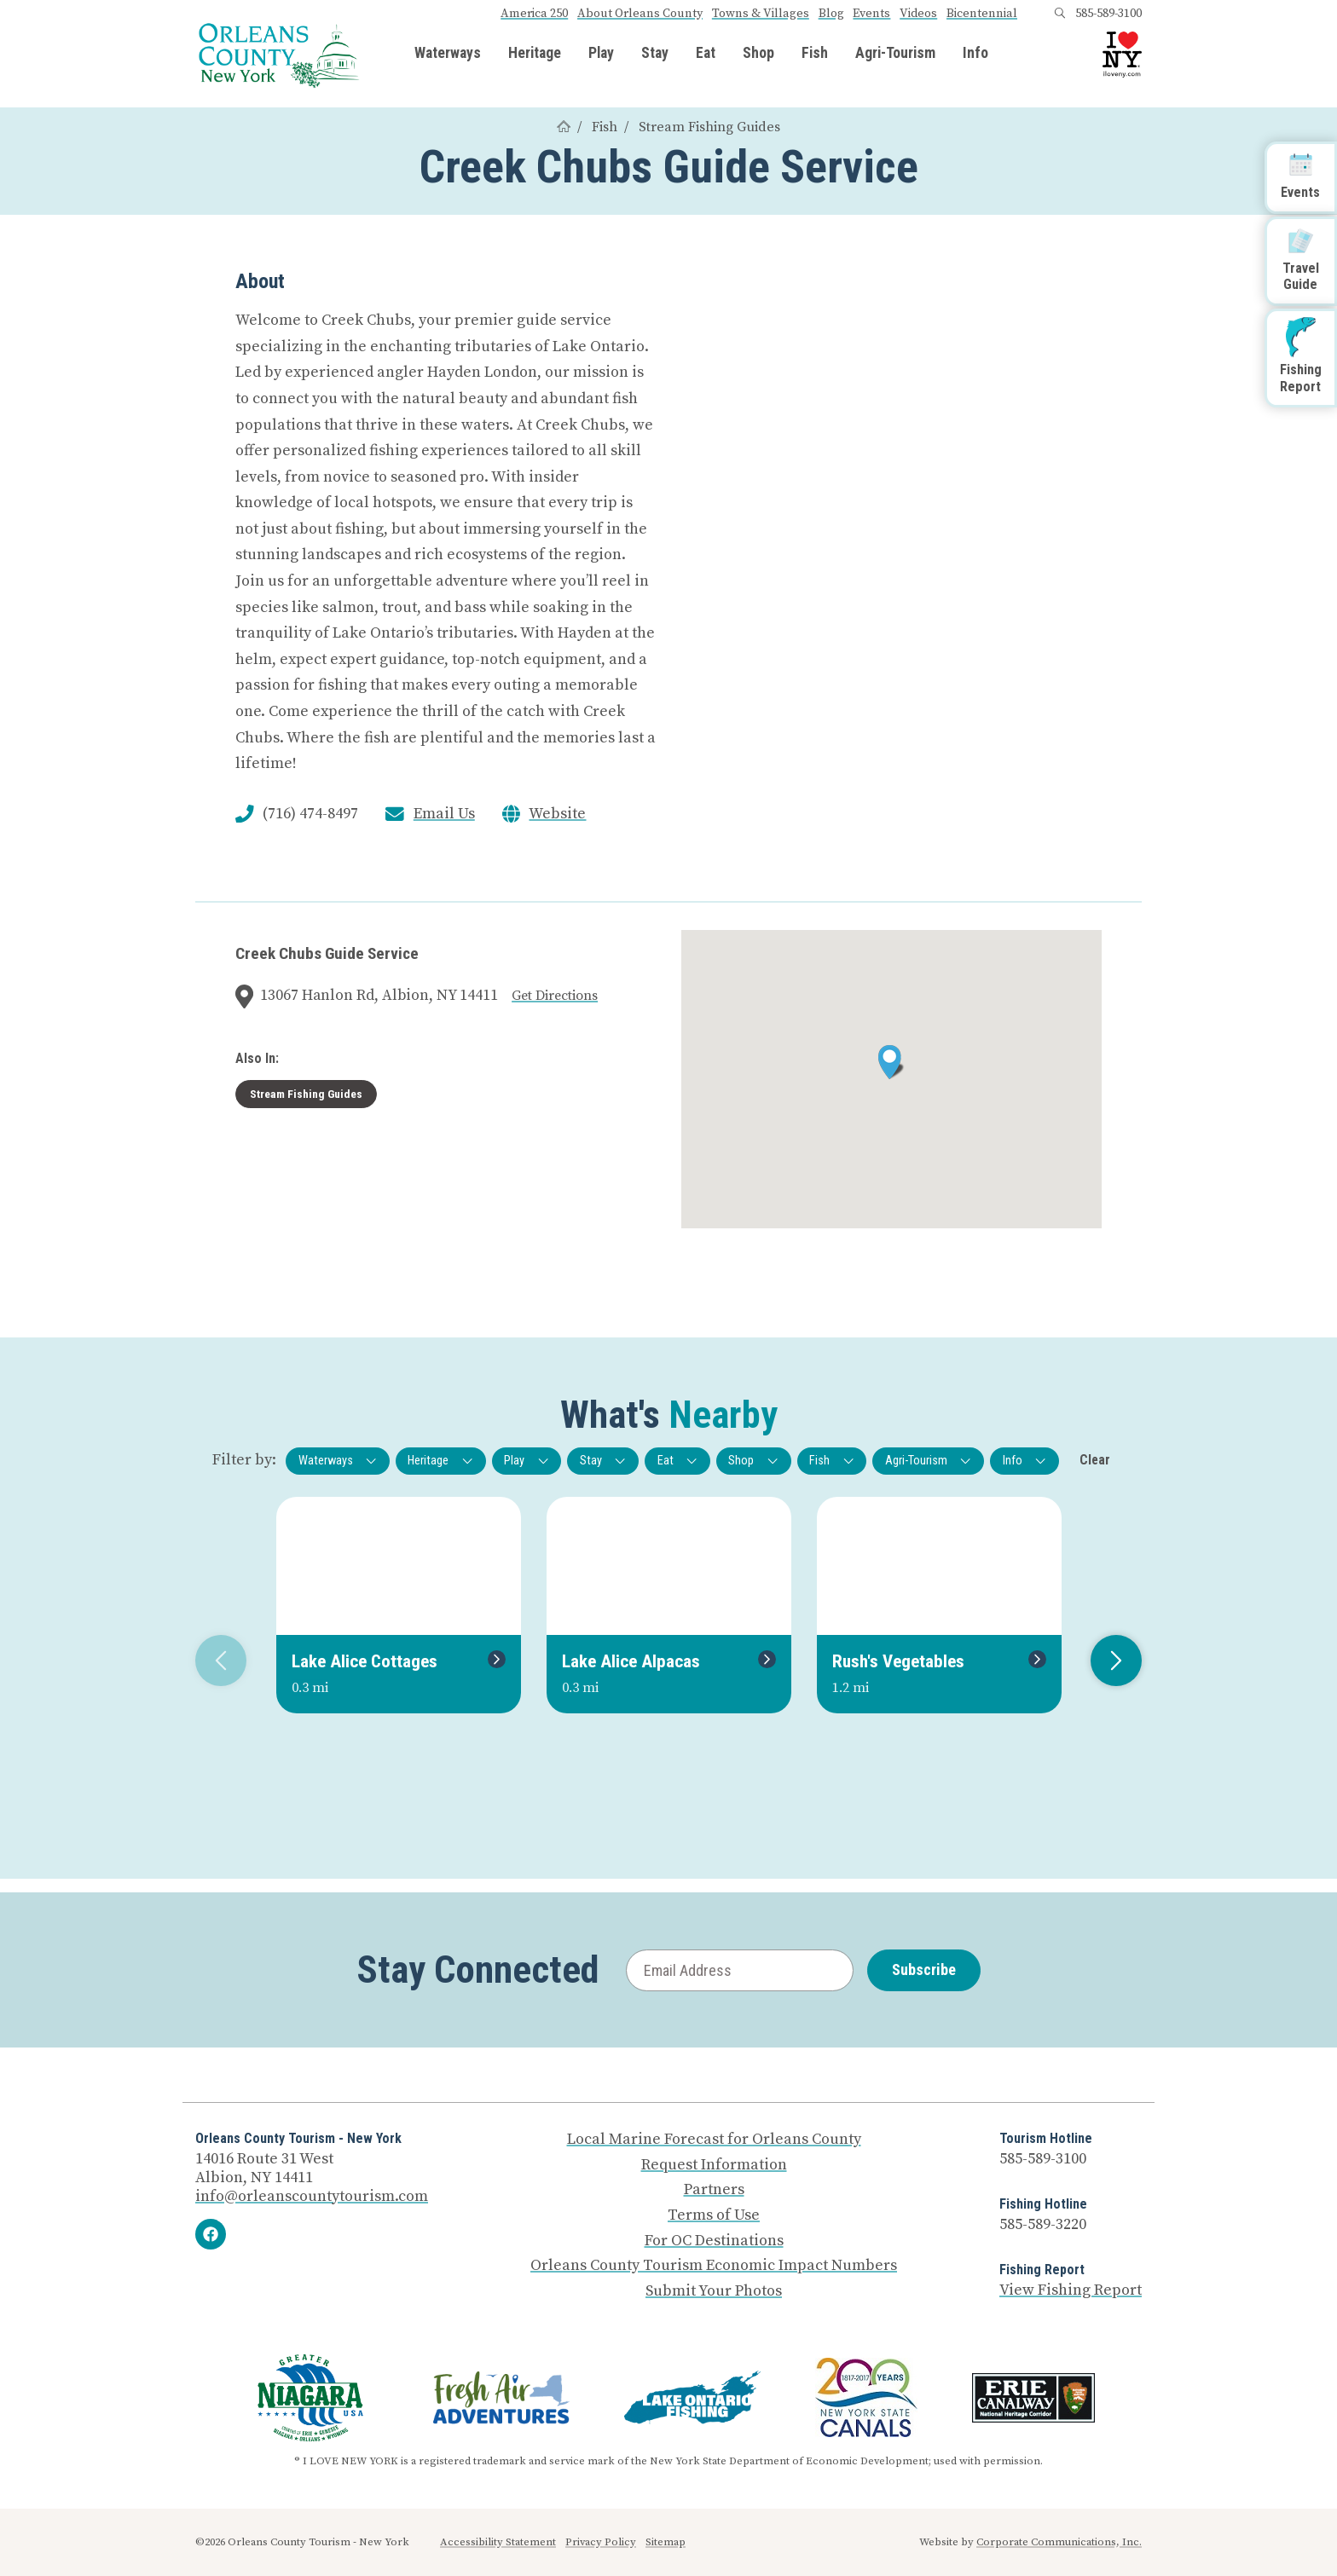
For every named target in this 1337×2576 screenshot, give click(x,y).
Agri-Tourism (895, 53)
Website (557, 814)
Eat (705, 53)
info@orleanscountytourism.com (311, 2196)
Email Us (444, 814)
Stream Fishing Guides (709, 127)
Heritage (534, 53)
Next (1110, 1660)
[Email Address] (740, 1970)
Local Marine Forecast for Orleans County (714, 2139)
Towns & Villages (760, 14)
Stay (654, 53)
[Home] (563, 127)
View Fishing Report (1070, 2290)
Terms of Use (714, 2215)
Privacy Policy (600, 2542)
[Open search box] (1060, 13)
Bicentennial (981, 14)
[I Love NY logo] (1122, 55)
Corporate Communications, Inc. (1059, 2542)
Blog (831, 14)
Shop (758, 53)
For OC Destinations (714, 2241)
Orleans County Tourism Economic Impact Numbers (713, 2265)
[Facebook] (210, 2234)
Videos (918, 14)
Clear (1094, 1460)
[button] (891, 1062)
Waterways (447, 53)
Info (975, 53)
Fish (815, 53)
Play (601, 53)
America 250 (534, 14)
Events (871, 14)
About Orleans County (640, 14)
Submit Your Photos (713, 2291)
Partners (714, 2189)
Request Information (714, 2165)
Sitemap (665, 2542)
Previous (214, 1660)
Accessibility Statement (498, 2542)
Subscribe (924, 1969)
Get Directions (555, 995)
